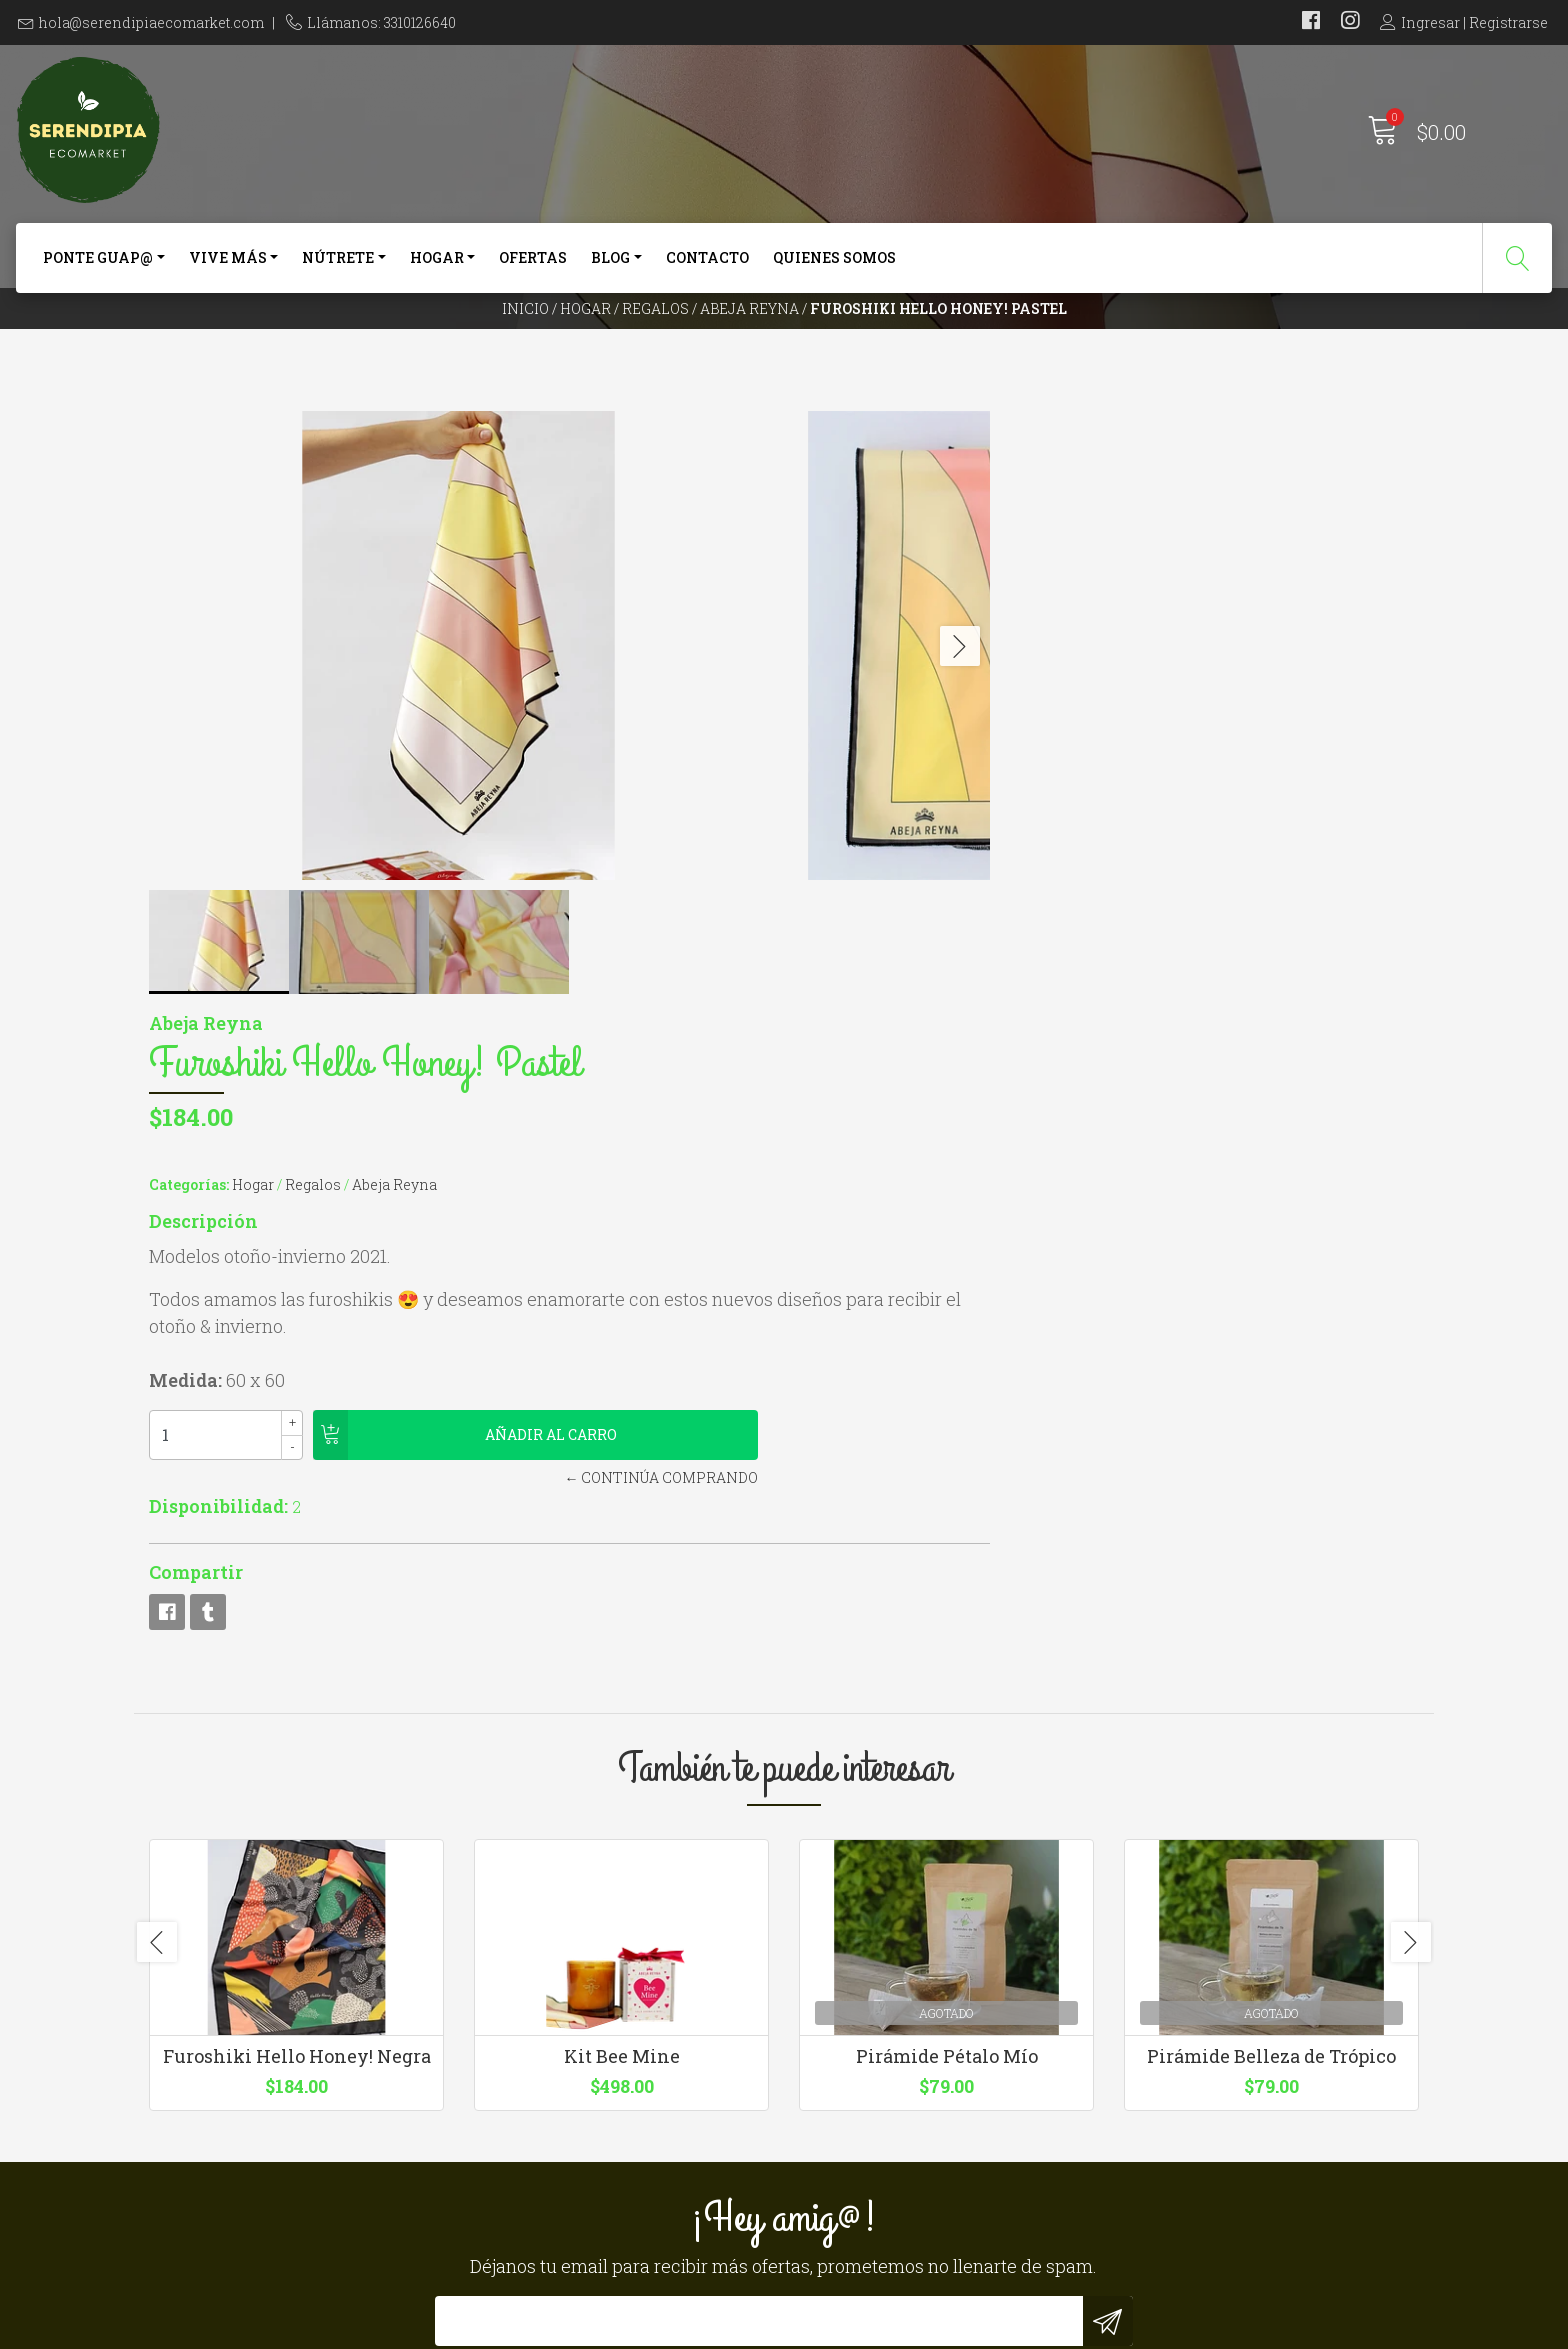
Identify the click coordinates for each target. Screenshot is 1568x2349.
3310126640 (517, 2054)
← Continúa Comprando (1064, 893)
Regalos (655, 344)
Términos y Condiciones (894, 2054)
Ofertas (533, 267)
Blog (610, 267)
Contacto (707, 267)
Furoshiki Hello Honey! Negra (297, 1514)
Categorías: (839, 600)
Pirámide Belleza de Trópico (1271, 1514)
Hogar (437, 267)
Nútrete (338, 267)
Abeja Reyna (749, 344)
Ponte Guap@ (98, 267)
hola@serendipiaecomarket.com (151, 22)
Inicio (525, 344)
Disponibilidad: (868, 922)
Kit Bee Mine (622, 1514)
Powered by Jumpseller (999, 2328)
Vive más (228, 267)
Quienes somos (834, 267)
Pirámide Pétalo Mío (947, 1514)
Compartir (846, 988)
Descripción (853, 637)
